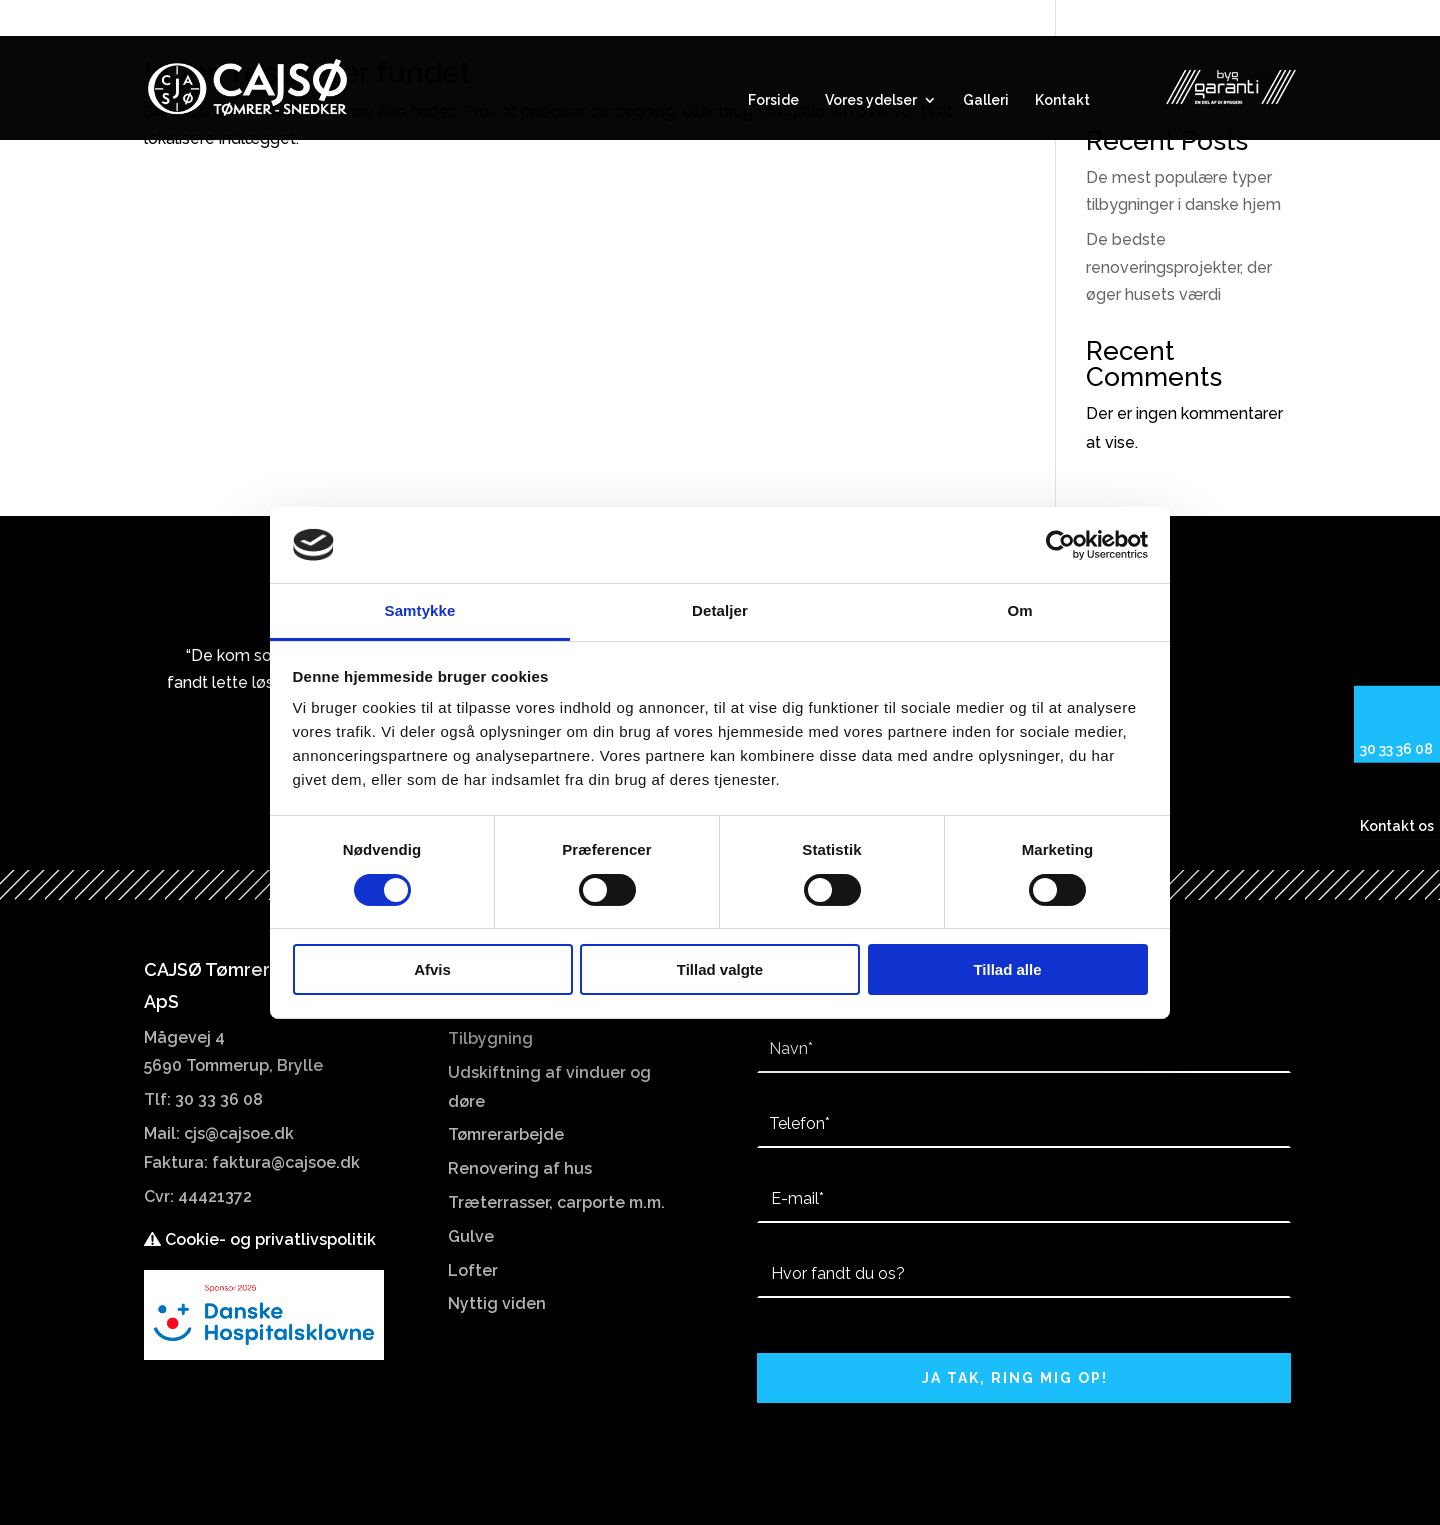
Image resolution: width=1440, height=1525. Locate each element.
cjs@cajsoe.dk (239, 1133)
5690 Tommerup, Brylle (233, 1065)
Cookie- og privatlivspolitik (260, 1239)
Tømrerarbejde (506, 1134)
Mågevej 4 (184, 1037)
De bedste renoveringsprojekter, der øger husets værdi (1179, 266)
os (1424, 826)
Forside (773, 100)
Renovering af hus (520, 1168)
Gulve (471, 1236)
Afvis (432, 969)
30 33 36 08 (196, 19)
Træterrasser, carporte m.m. (556, 1202)
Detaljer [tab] (720, 610)
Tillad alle (1007, 969)
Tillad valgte (720, 969)
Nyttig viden (497, 1303)
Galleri (986, 100)
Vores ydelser (871, 100)
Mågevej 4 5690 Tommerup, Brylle (1178, 18)
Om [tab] (1019, 610)
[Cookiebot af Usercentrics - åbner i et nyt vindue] (1060, 545)
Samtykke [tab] (420, 610)
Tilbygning (490, 1038)
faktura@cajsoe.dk (286, 1162)
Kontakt (1062, 100)
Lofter (473, 1270)
